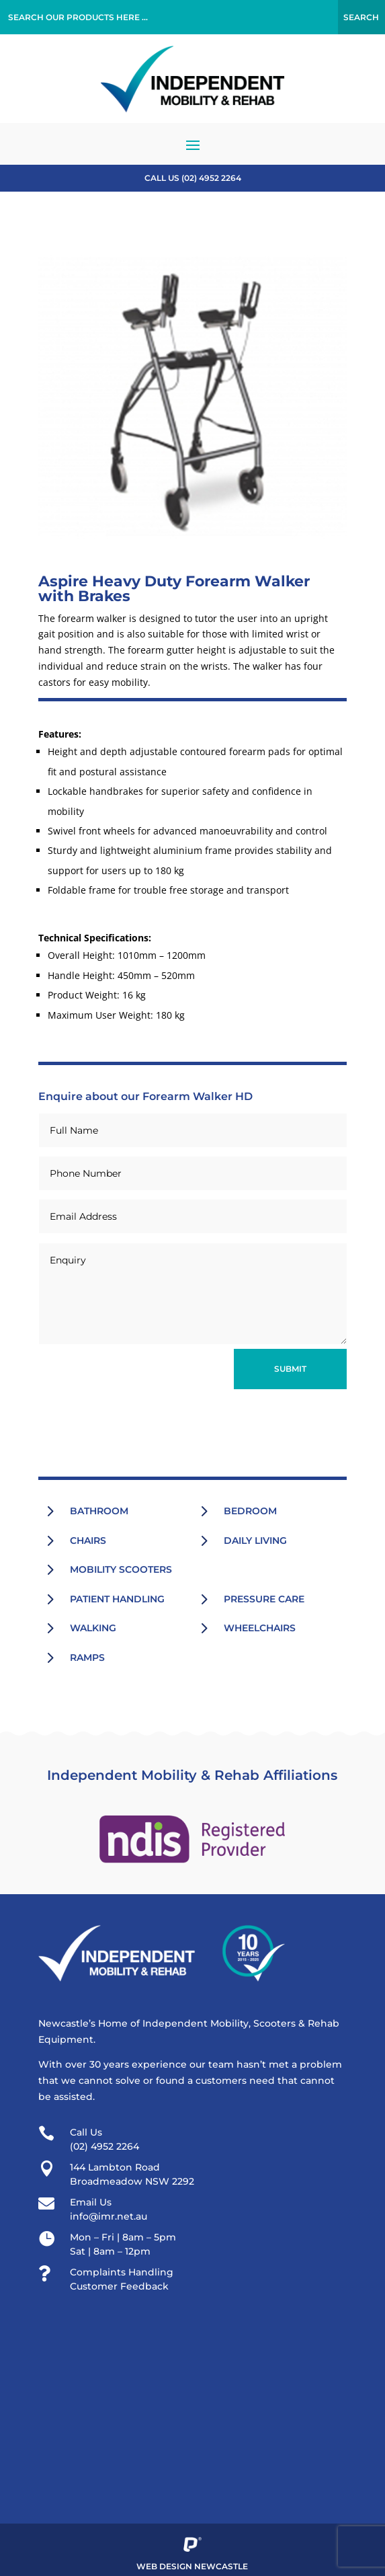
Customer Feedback (119, 2286)
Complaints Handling (121, 2272)
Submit (290, 1369)
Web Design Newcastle (192, 2566)
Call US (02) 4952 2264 (192, 178)
